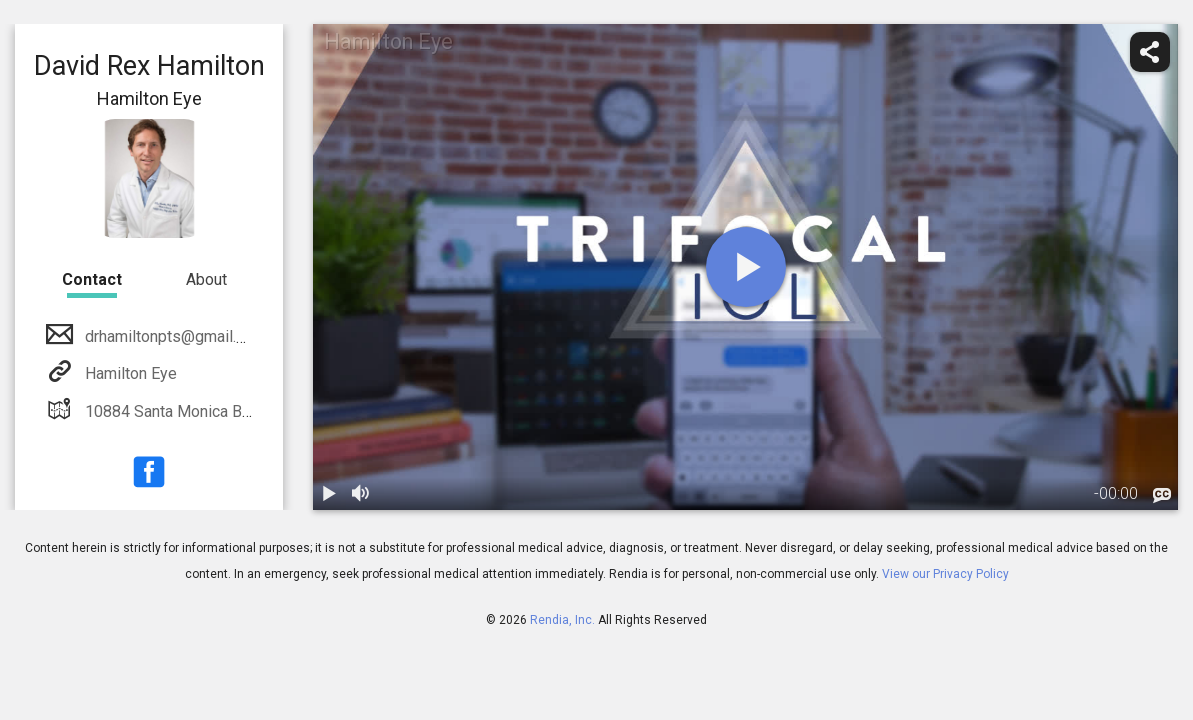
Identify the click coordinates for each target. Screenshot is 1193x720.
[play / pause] (329, 494)
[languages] (1162, 496)
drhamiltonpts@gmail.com (173, 336)
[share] (1150, 52)
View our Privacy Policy (945, 574)
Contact (92, 279)
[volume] (361, 494)
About (206, 279)
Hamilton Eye (129, 373)
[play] (746, 267)
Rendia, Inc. (562, 620)
